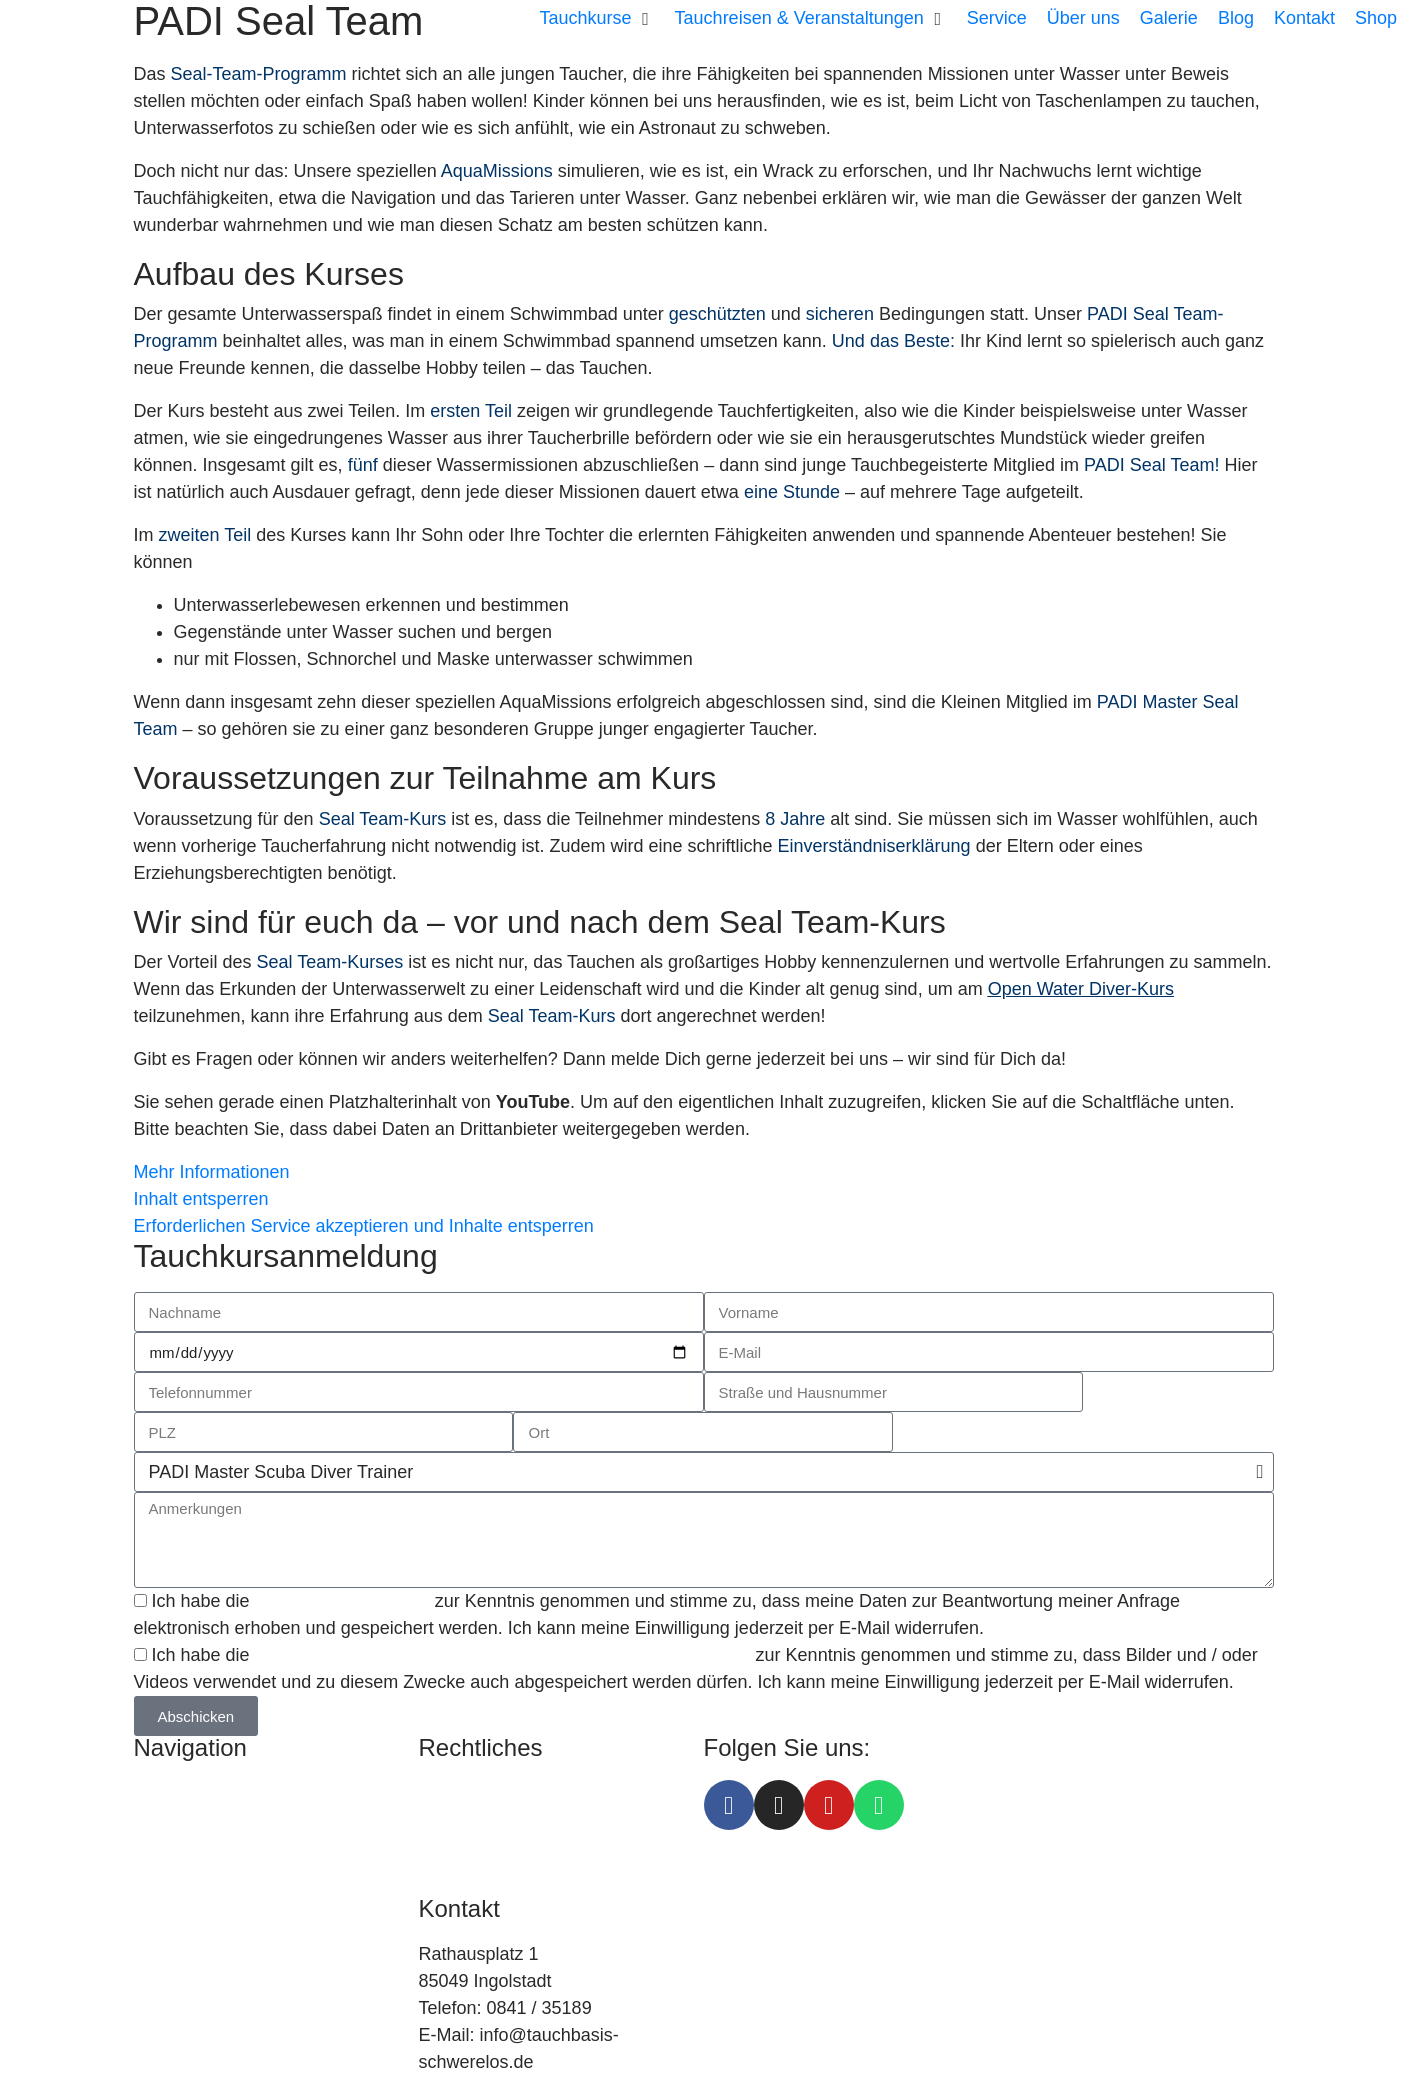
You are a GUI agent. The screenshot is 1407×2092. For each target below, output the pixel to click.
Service (164, 1847)
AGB (438, 1847)
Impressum (463, 1793)
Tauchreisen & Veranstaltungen (258, 1820)
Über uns (170, 1874)
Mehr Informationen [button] (212, 1172)
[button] (597, 18)
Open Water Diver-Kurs (1081, 989)
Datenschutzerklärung (342, 1601)
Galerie (163, 1955)
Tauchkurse (180, 1793)
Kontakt (164, 1928)
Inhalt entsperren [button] (201, 1199)
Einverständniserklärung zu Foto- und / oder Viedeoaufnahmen (505, 1655)
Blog (152, 1901)
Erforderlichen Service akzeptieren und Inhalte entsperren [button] (364, 1226)
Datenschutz (469, 1820)
